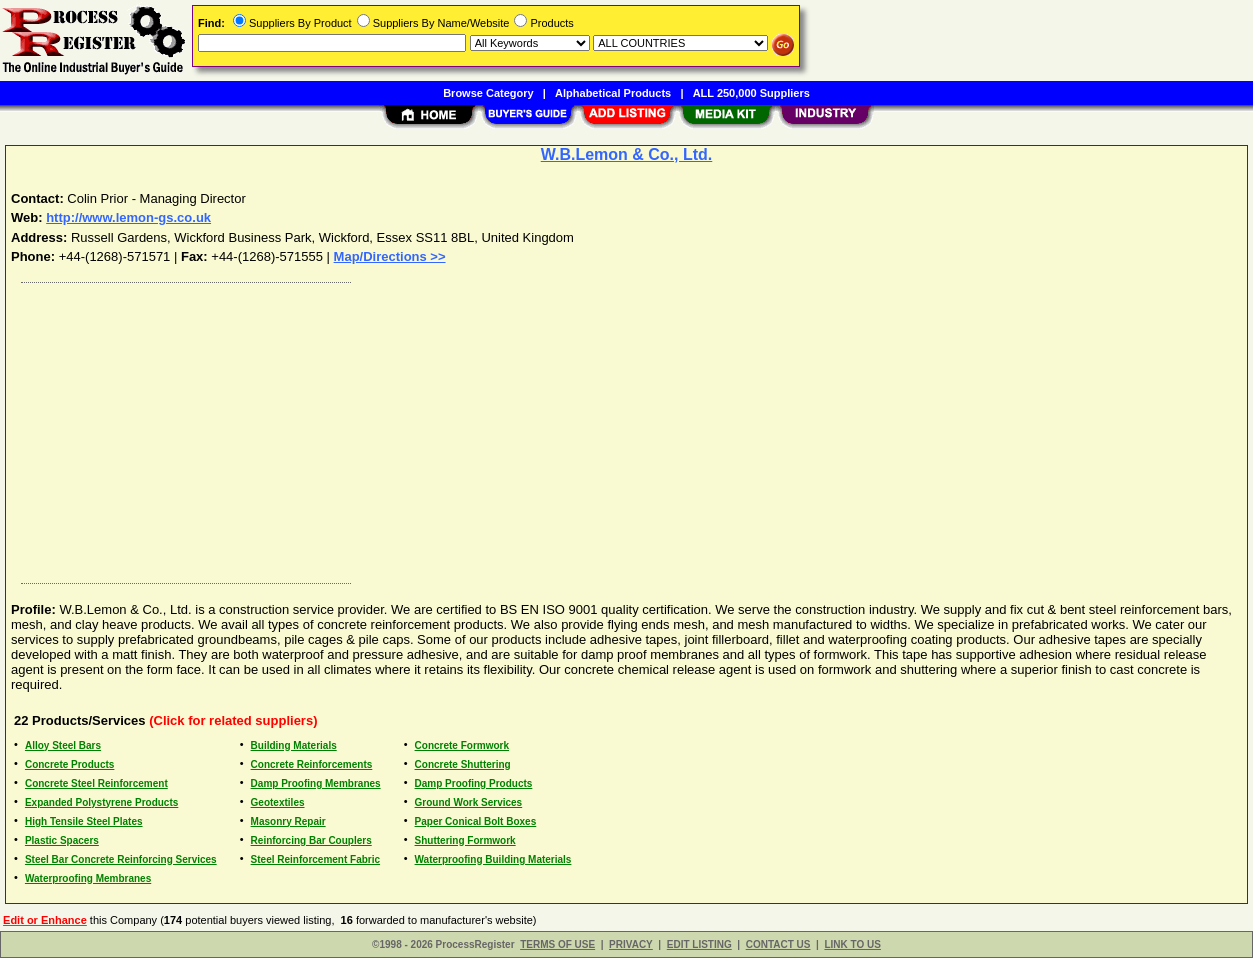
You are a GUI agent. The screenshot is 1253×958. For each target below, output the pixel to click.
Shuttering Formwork (465, 840)
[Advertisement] (613, 428)
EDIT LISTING (699, 944)
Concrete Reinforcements (312, 764)
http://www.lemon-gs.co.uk (128, 217)
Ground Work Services (469, 802)
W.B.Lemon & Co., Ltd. (627, 154)
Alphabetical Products (613, 93)
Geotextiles (278, 802)
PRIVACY (631, 944)
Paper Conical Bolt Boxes (476, 821)
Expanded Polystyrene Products (101, 802)
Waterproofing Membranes (88, 878)
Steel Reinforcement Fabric (315, 859)
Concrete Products (69, 764)
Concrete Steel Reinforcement (96, 783)
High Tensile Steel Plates (84, 821)
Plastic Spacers (62, 840)
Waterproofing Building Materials (493, 859)
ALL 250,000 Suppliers (751, 93)
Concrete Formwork (462, 745)
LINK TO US (852, 944)
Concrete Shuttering (463, 764)
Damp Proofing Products (474, 783)
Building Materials (294, 745)
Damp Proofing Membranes (316, 783)
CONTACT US (778, 944)
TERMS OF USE (557, 944)
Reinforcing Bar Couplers (311, 840)
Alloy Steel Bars (63, 745)
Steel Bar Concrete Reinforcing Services (121, 859)
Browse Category (488, 93)
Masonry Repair (288, 821)
